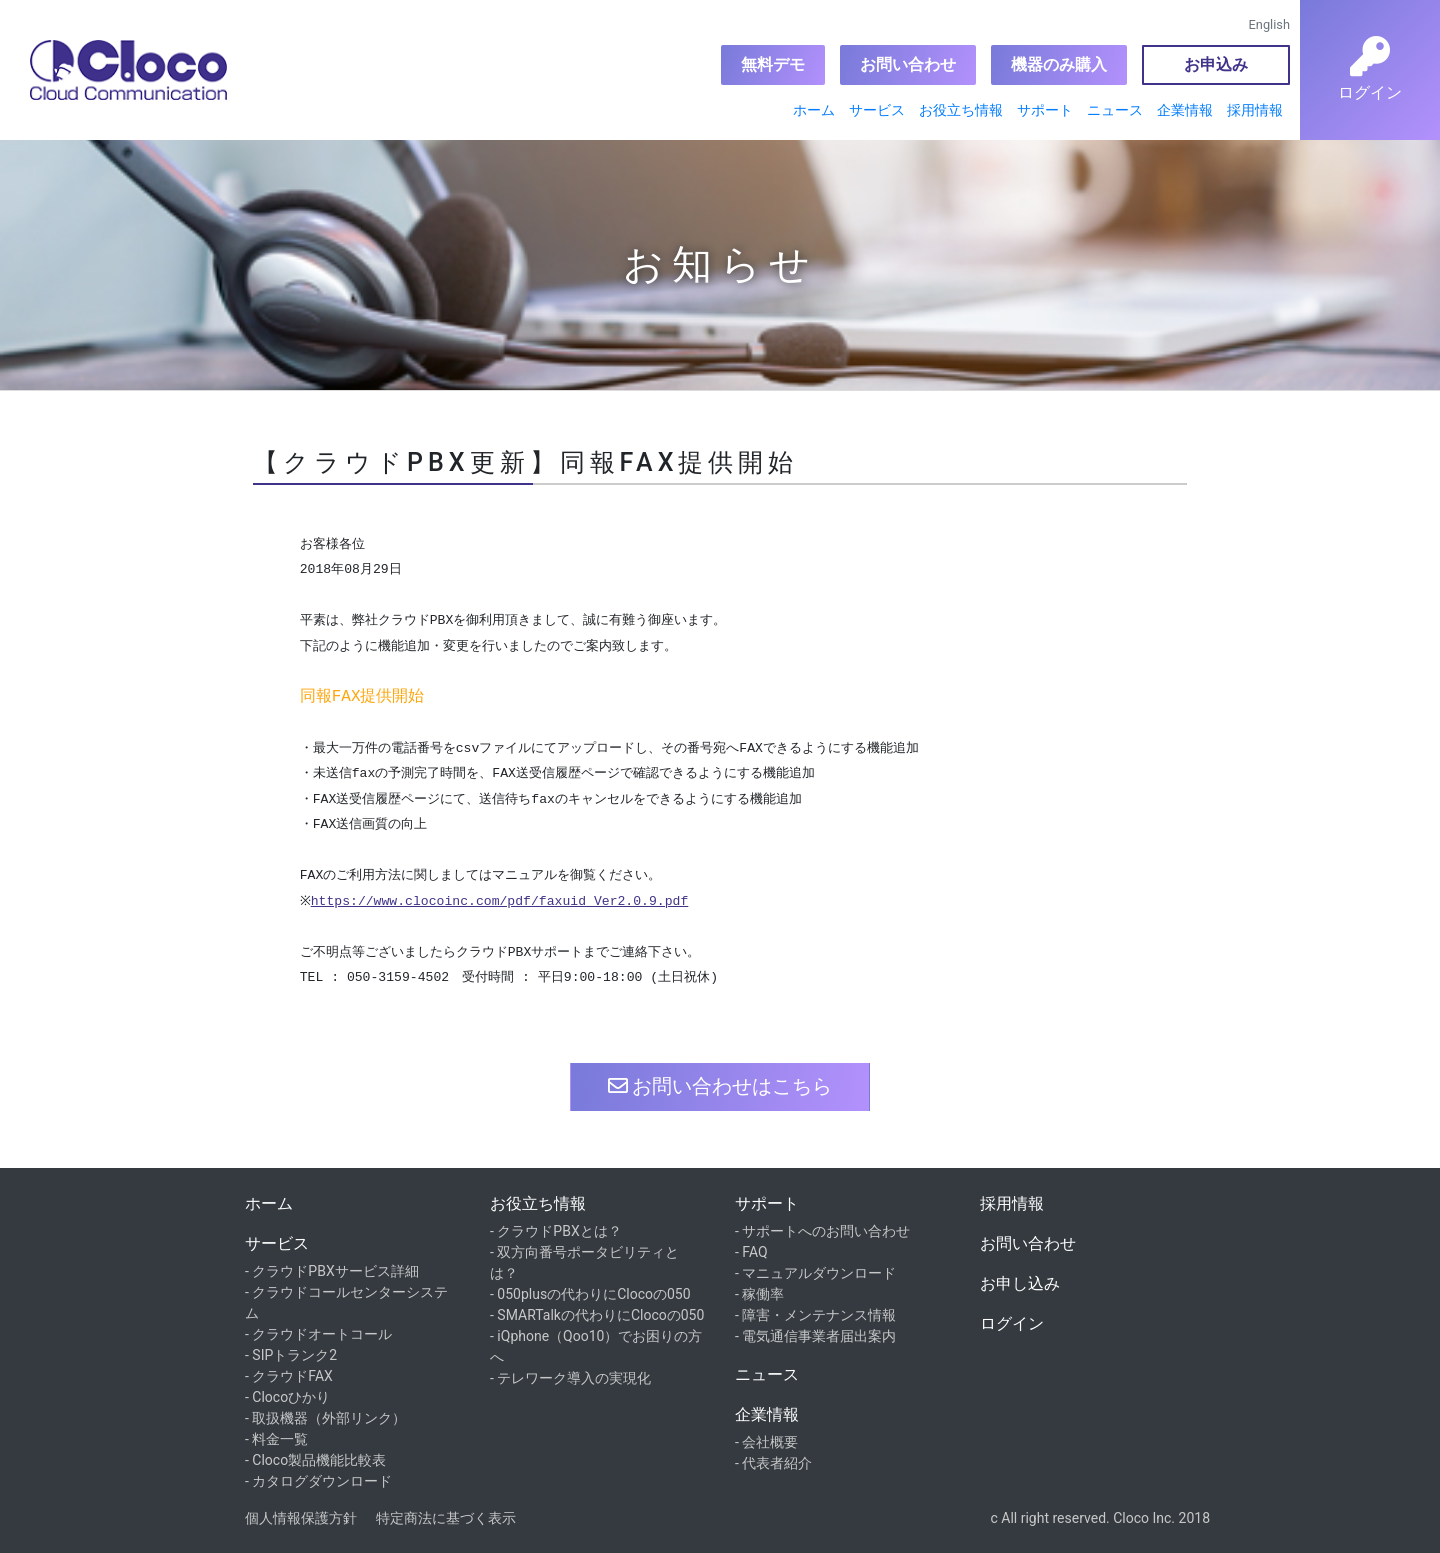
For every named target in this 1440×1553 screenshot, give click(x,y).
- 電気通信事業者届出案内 (815, 1336)
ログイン (1012, 1323)
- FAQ (751, 1252)
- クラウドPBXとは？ (556, 1231)
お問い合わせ (908, 64)
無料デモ (773, 64)
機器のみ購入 (1059, 64)
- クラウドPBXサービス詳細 (332, 1271)
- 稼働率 (759, 1294)
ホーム (814, 110)
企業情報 (1185, 110)
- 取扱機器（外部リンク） (325, 1418)
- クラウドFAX (289, 1376)
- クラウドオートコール (318, 1334)
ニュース (1115, 110)
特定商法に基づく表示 (446, 1518)
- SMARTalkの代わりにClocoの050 (597, 1315)
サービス (877, 110)
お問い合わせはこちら (720, 1086)
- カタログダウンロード (318, 1481)
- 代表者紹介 (773, 1463)
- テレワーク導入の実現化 (570, 1378)
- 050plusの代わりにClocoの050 (590, 1294)
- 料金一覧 (276, 1439)
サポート (1045, 110)
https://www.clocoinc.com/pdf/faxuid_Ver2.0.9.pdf (504, 901)
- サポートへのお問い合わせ (822, 1231)
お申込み (1216, 64)
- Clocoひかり (287, 1397)
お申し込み (1020, 1283)
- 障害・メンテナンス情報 (815, 1315)
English (1269, 24)
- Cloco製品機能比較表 (315, 1460)
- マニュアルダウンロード (815, 1273)
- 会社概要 (766, 1442)
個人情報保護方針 (301, 1518)
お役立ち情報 (961, 110)
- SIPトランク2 (291, 1355)
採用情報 (1255, 110)
